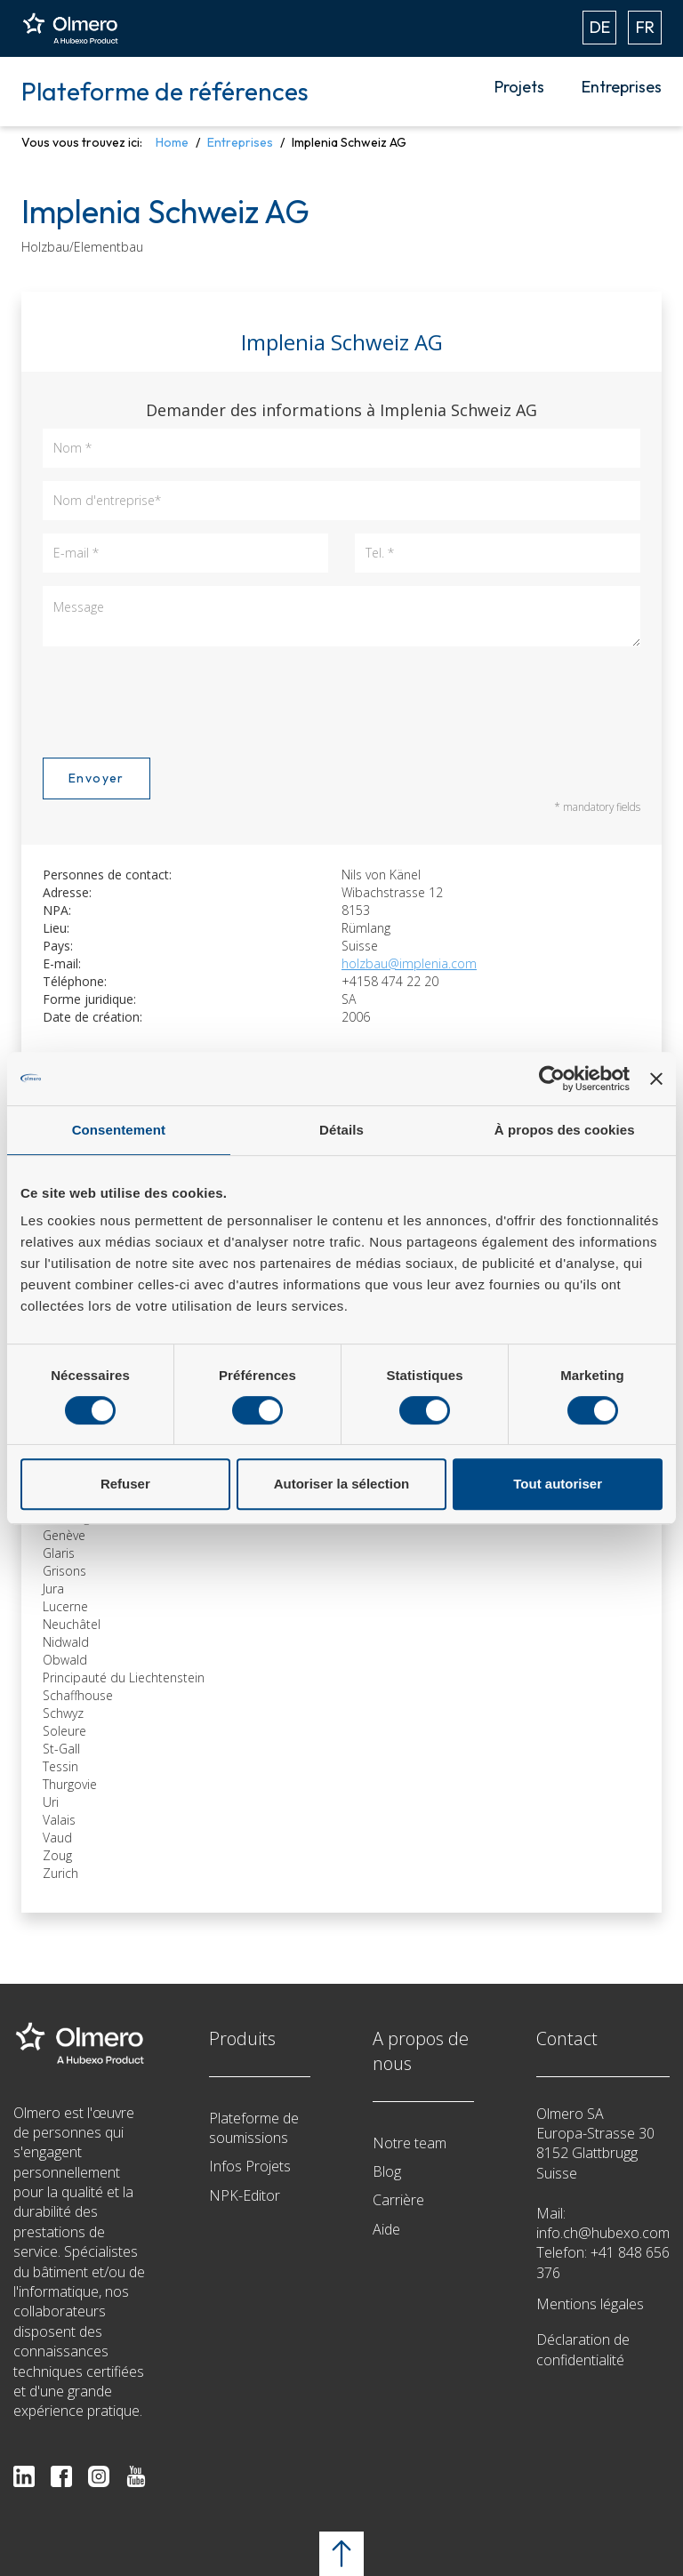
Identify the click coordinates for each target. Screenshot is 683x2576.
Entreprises (622, 86)
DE (600, 27)
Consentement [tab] (118, 1129)
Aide (386, 2229)
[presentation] (178, 699)
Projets (519, 86)
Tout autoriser (557, 1483)
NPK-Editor (244, 2195)
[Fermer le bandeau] (656, 1078)
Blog (387, 2171)
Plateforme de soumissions (254, 2127)
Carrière (398, 2200)
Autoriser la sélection (342, 1483)
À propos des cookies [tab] (564, 1129)
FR (645, 27)
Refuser (125, 1483)
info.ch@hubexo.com (603, 2233)
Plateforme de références (165, 91)
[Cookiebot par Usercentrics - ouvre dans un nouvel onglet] (552, 1078)
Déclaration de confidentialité (583, 2349)
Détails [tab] (341, 1129)
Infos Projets (250, 2166)
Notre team (409, 2143)
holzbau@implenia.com (409, 963)
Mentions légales (590, 2304)
